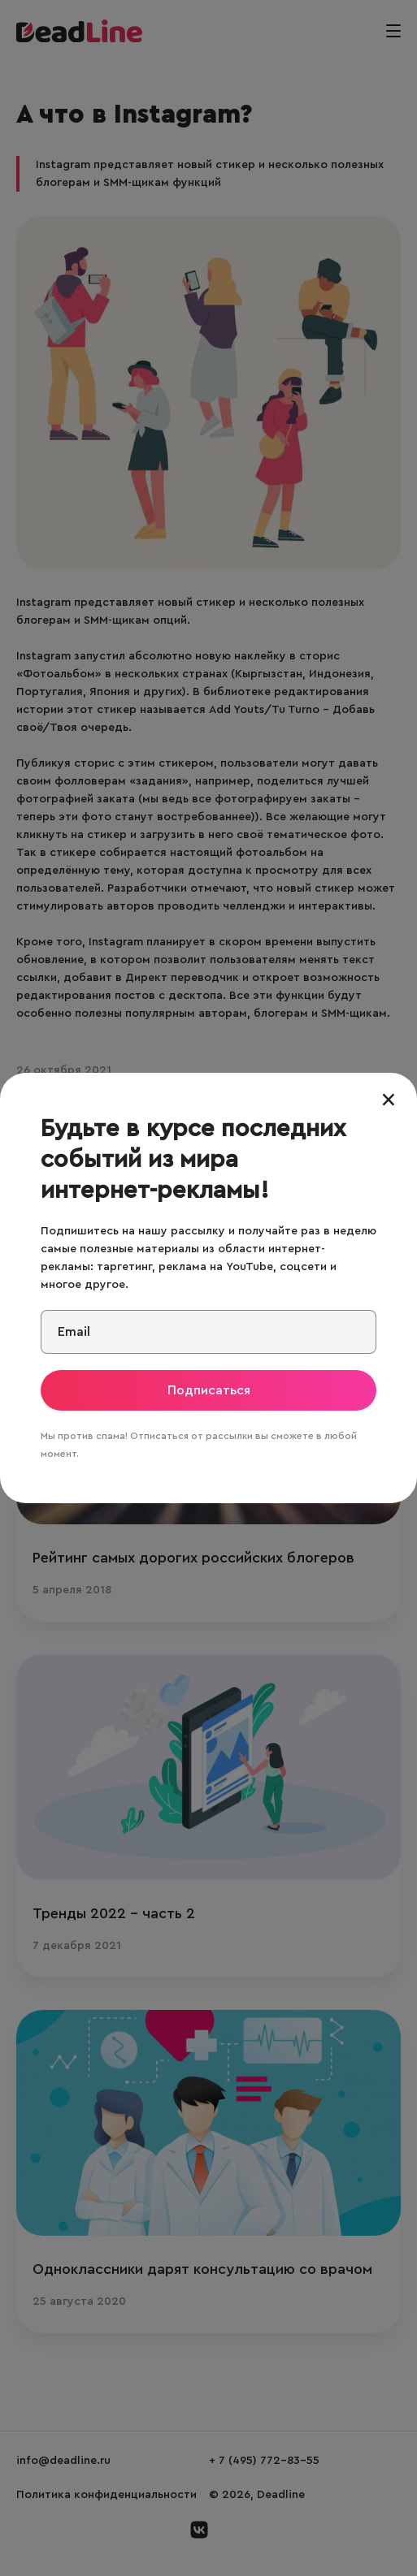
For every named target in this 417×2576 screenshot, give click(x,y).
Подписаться (208, 1390)
